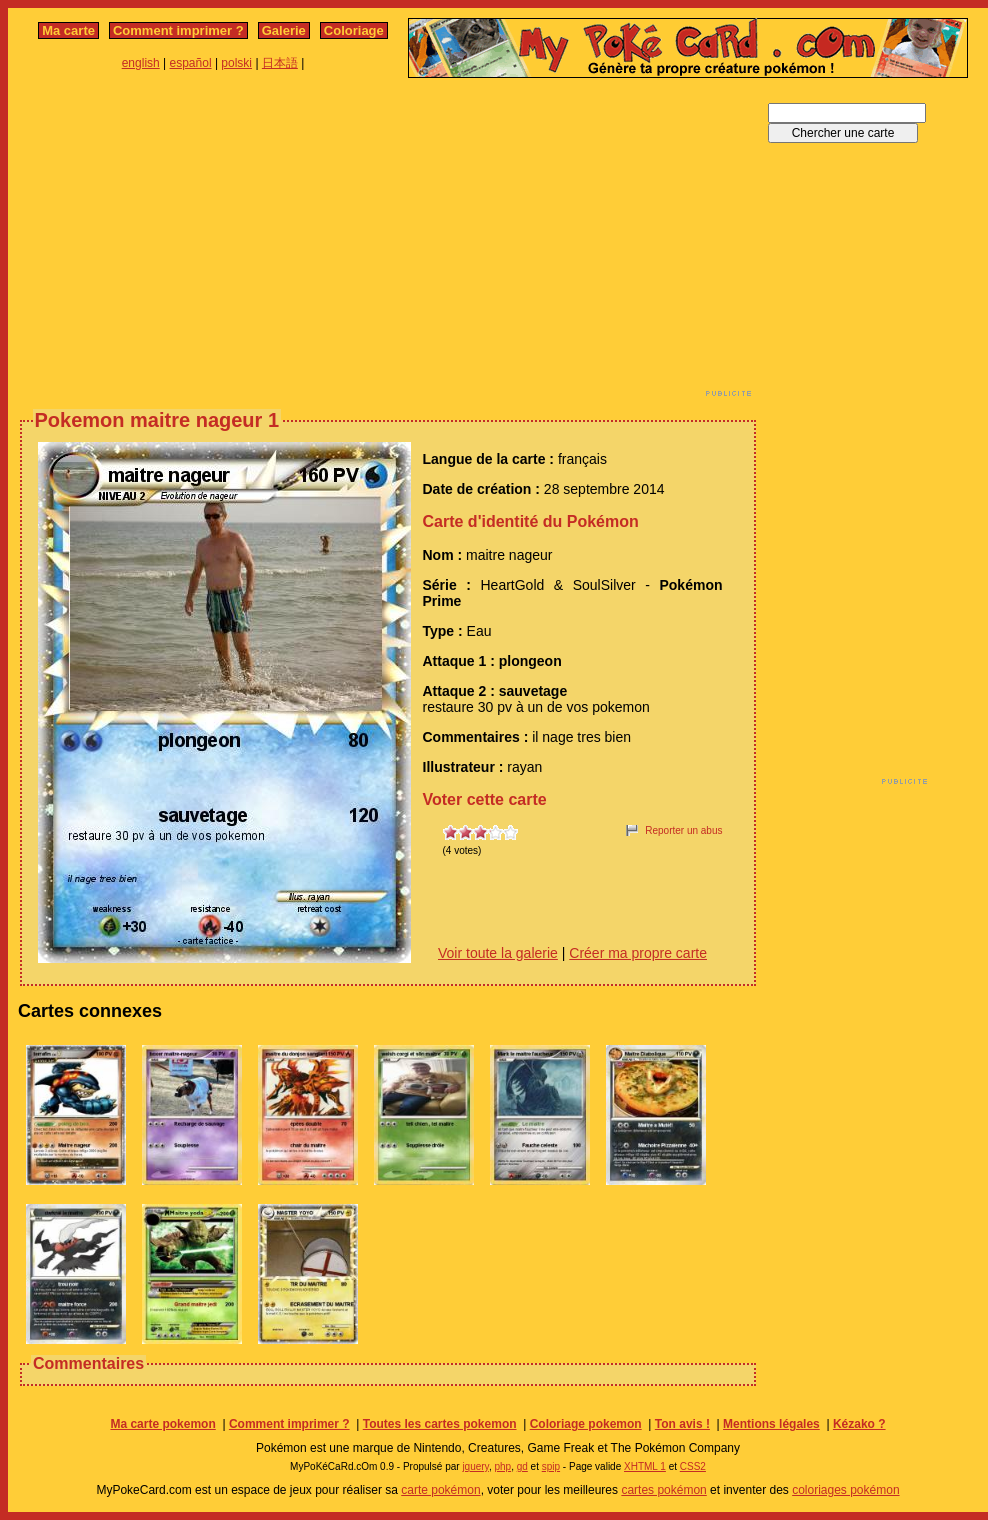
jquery (475, 1466)
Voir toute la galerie (498, 953)
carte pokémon (440, 1490)
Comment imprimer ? (178, 30)
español (191, 63)
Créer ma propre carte (638, 953)
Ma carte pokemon (162, 1424)
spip (551, 1466)
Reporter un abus (683, 830)
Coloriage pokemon (586, 1424)
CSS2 (693, 1466)
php (502, 1466)
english (141, 63)
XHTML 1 (645, 1466)
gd (522, 1466)
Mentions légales (771, 1424)
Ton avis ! (682, 1424)
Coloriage (354, 30)
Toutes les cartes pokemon (440, 1424)
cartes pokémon (663, 1490)
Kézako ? (859, 1424)
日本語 (280, 63)
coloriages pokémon (845, 1490)
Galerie (284, 30)
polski (236, 63)
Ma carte (68, 30)
